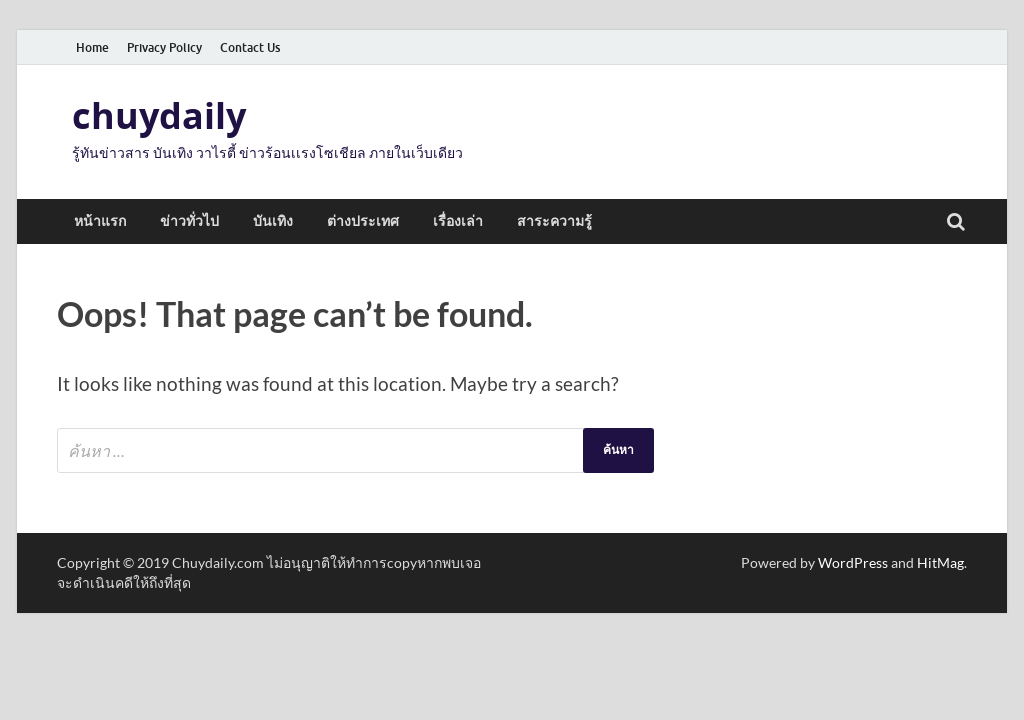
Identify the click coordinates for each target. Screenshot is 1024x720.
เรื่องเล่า (458, 221)
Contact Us (250, 47)
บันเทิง (273, 221)
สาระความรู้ (554, 221)
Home (92, 47)
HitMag (940, 562)
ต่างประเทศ (363, 221)
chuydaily (159, 115)
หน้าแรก (100, 221)
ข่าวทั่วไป (189, 221)
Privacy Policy (164, 47)
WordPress (853, 562)
